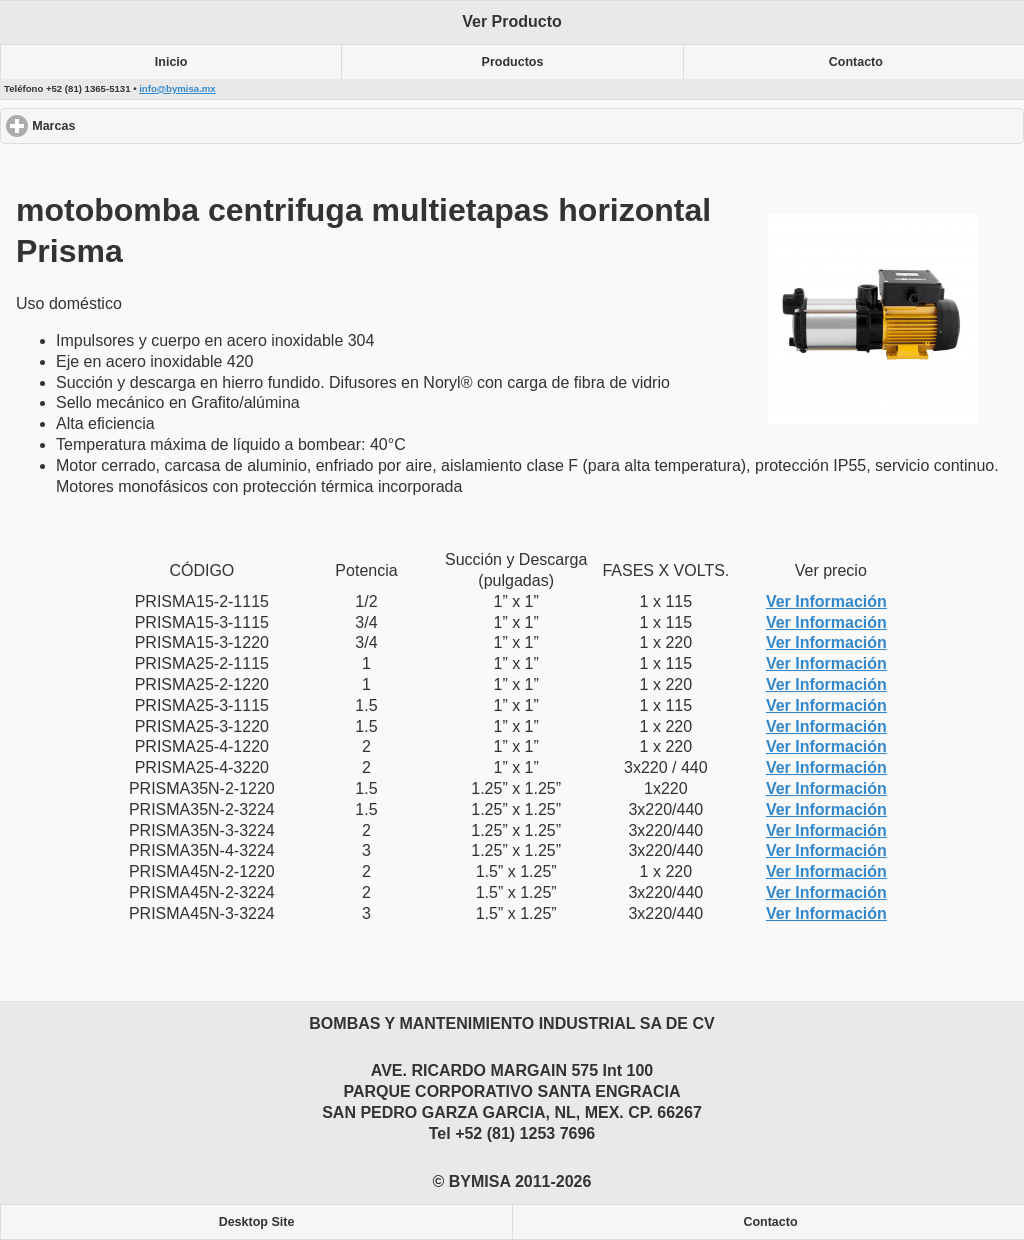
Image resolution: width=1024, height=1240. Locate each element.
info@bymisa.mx (177, 88)
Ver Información (826, 601)
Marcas (126, 125)
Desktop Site (257, 1222)
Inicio (171, 62)
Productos (513, 62)
